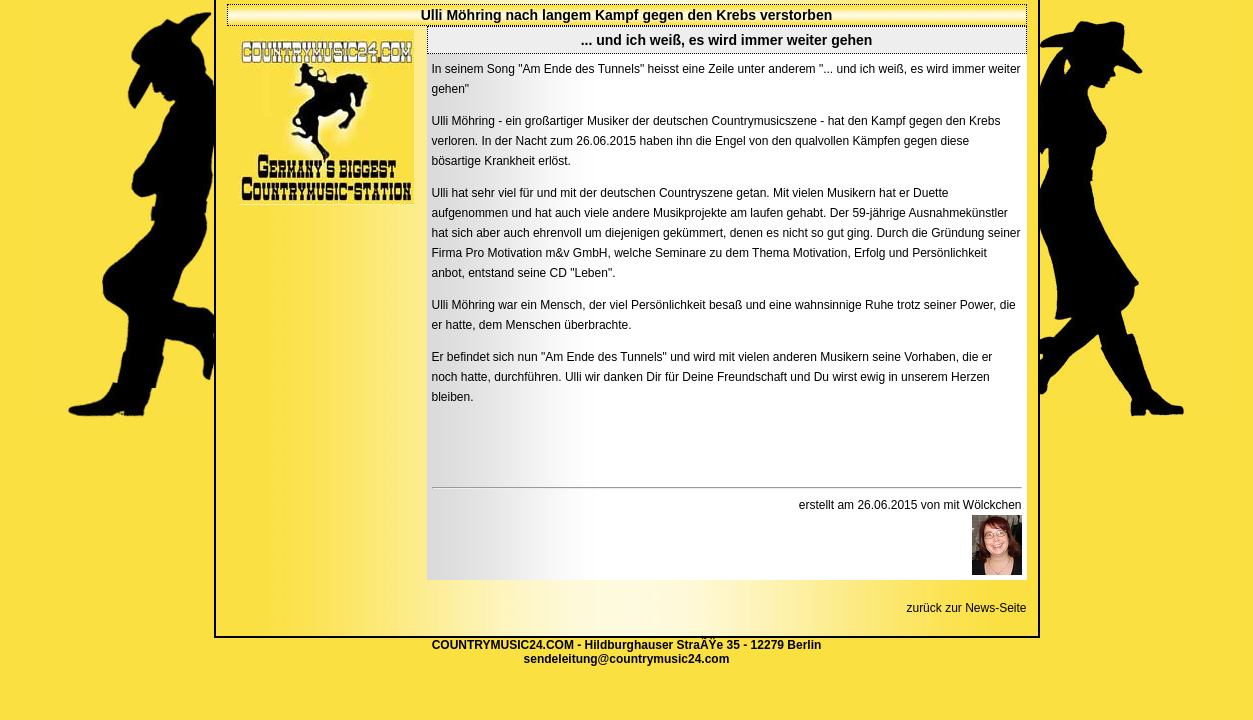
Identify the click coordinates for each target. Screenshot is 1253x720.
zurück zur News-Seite (966, 608)
